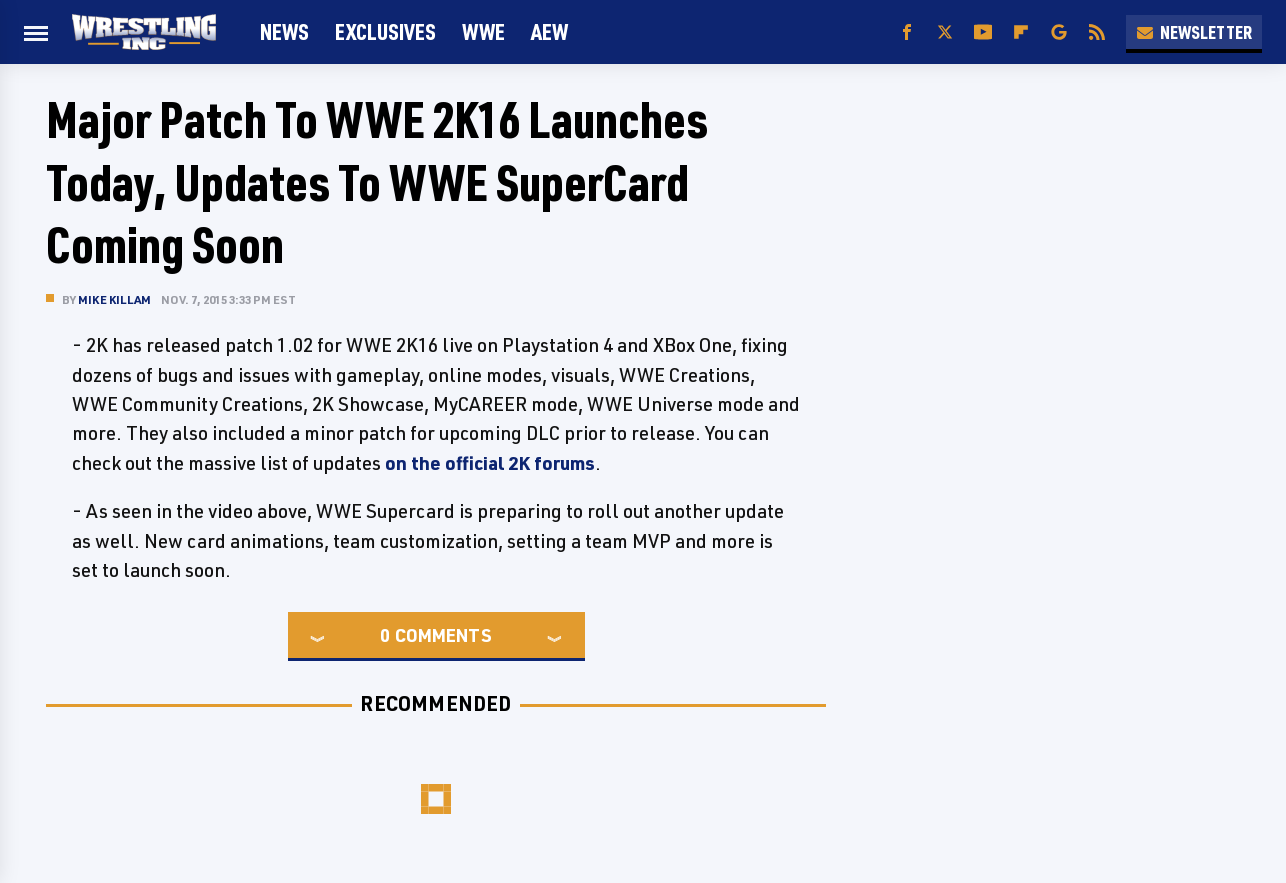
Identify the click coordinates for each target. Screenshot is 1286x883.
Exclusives (385, 31)
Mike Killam (114, 299)
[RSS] (1097, 32)
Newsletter (1194, 32)
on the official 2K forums (490, 463)
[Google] (1059, 32)
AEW (549, 31)
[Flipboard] (1021, 32)
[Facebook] (907, 32)
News (284, 31)
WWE (483, 31)
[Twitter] (945, 32)
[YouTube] (983, 32)
